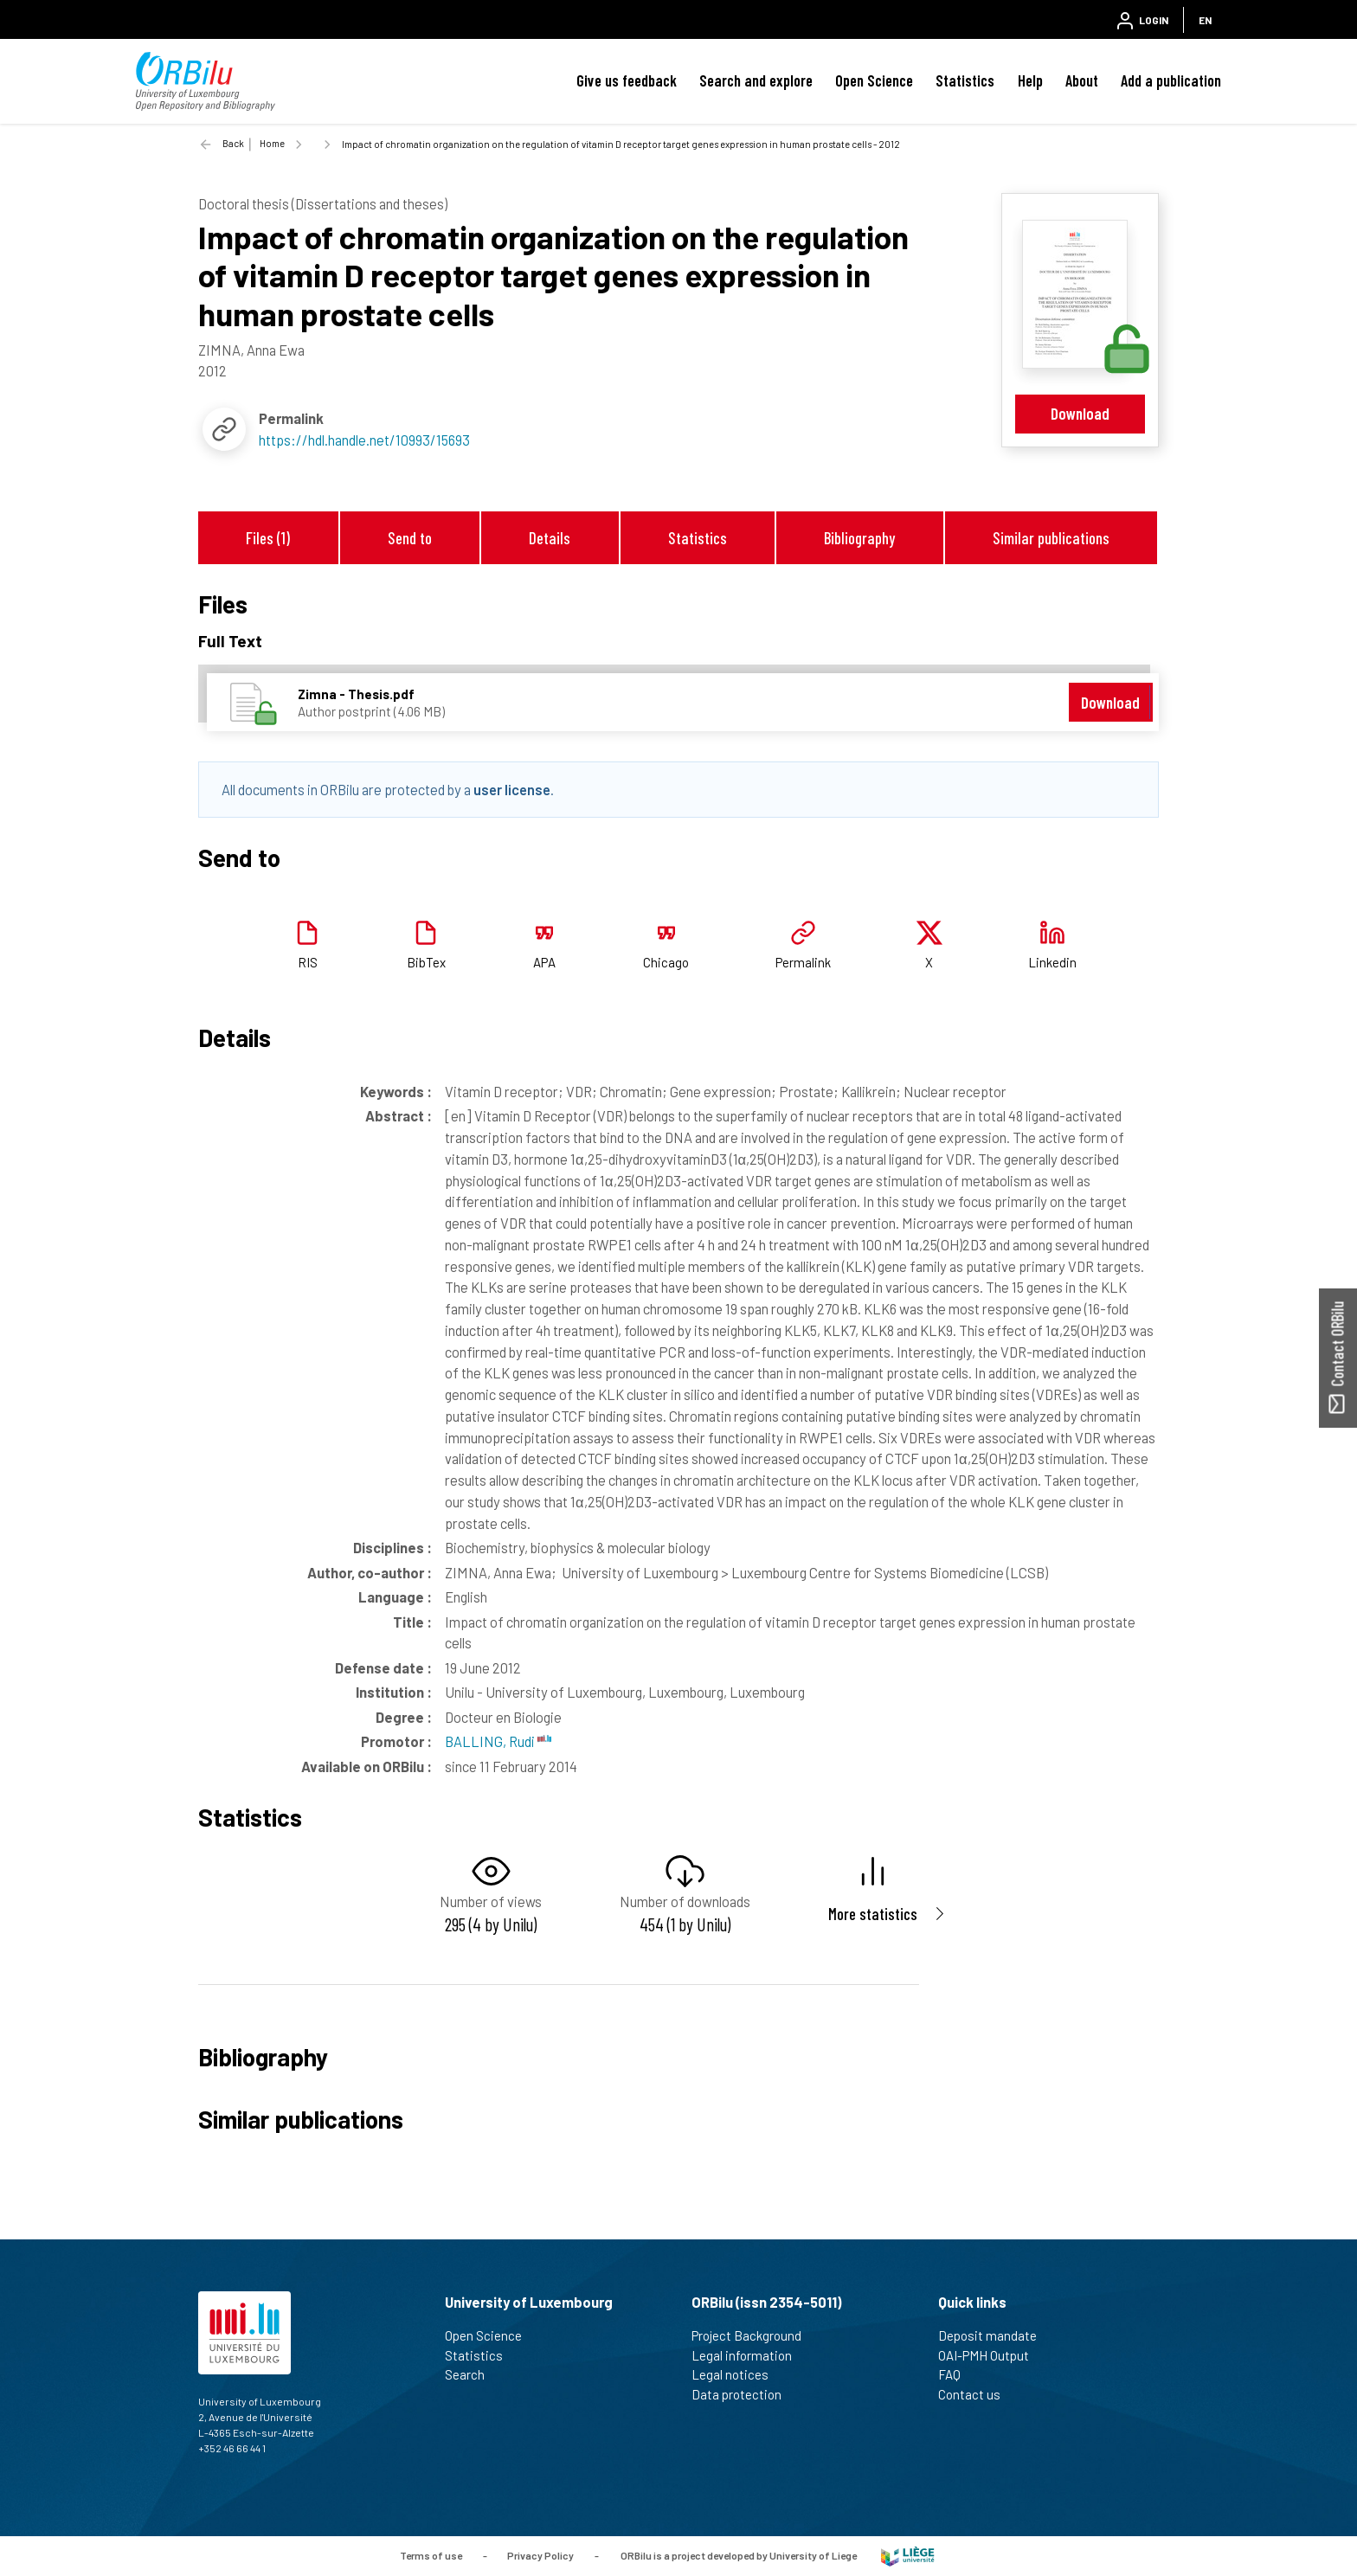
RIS (308, 962)
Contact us (976, 2394)
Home (272, 143)
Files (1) (268, 538)
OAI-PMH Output (991, 2355)
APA (544, 962)
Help (1030, 80)
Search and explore (756, 80)
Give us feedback (626, 80)
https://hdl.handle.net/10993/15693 (364, 439)
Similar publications (1051, 538)
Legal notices (737, 2374)
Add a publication (1171, 80)
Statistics (965, 80)
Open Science (874, 80)
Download (1080, 413)
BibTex (426, 962)
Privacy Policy (540, 2554)
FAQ (956, 2374)
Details (549, 538)
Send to (410, 538)
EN (1205, 20)
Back (233, 143)
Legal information (749, 2355)
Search (472, 2374)
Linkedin (1052, 962)
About (1081, 80)
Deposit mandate (995, 2335)
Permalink (803, 962)
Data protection (743, 2394)
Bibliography (859, 538)
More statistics (872, 1914)
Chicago (666, 962)
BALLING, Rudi (498, 1741)
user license (511, 789)
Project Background (753, 2335)
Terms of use (431, 2554)
